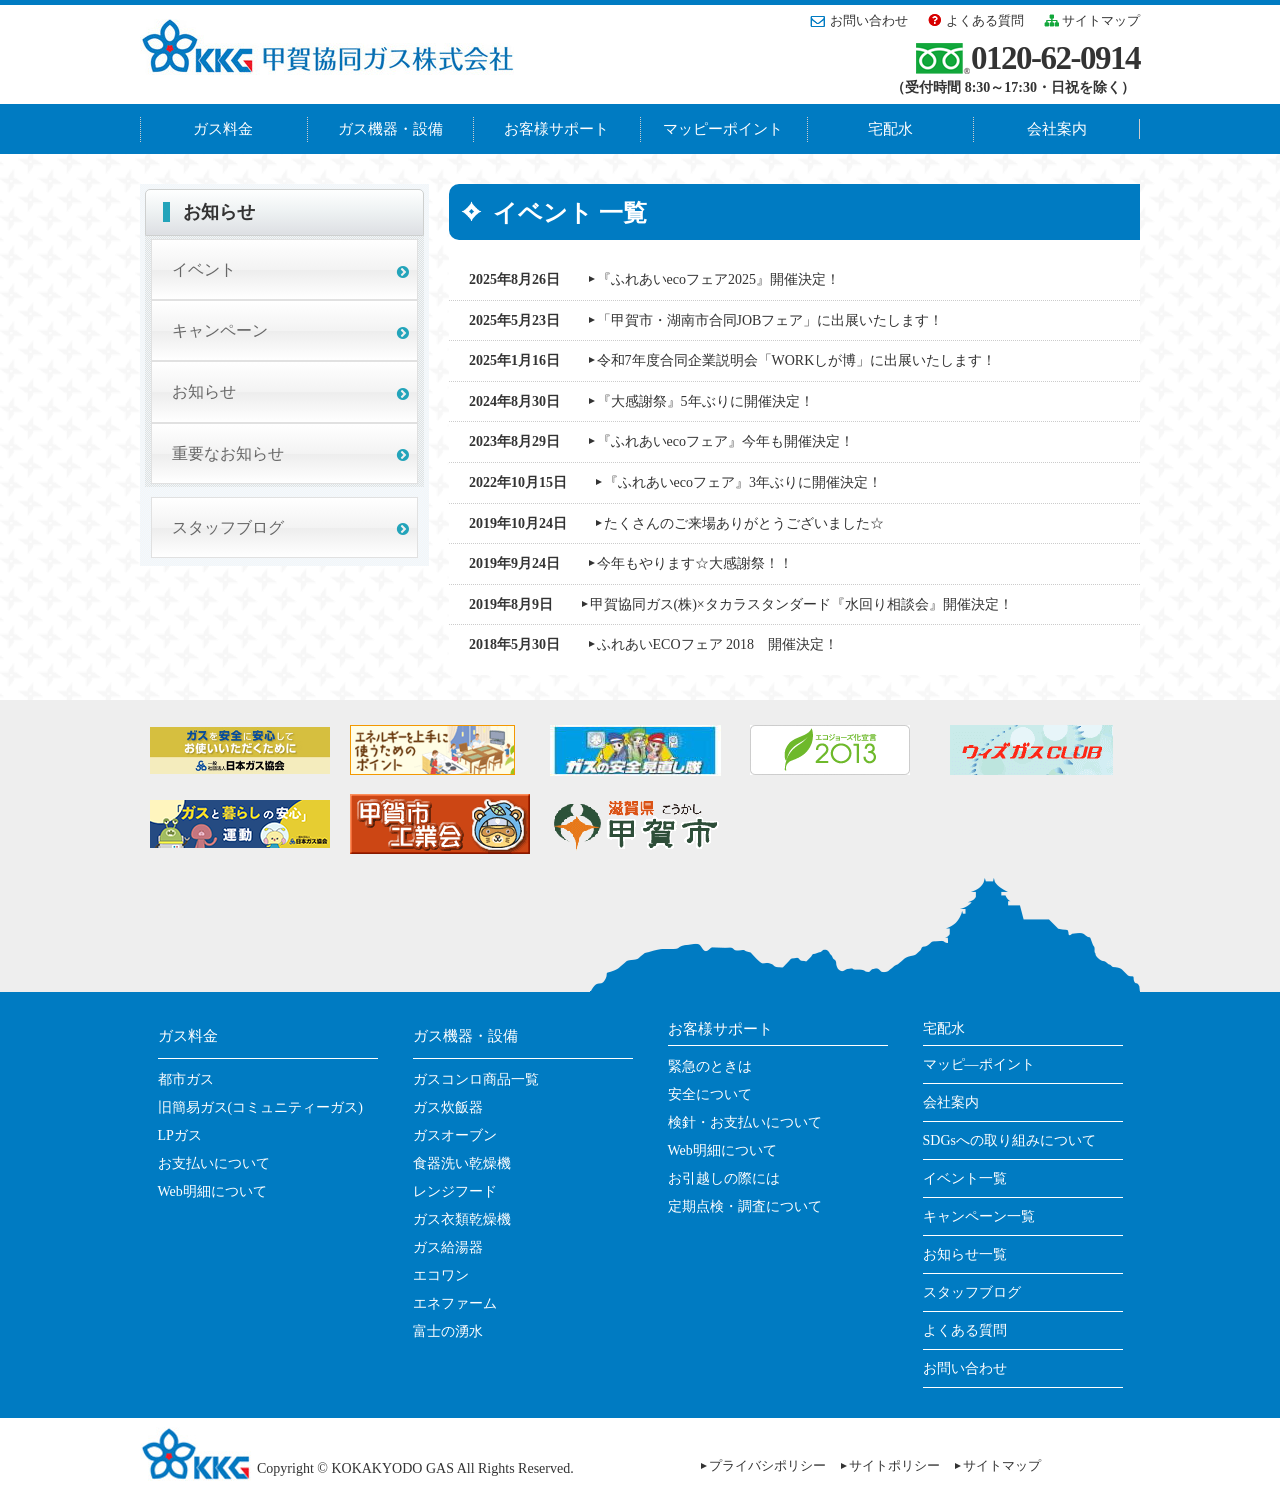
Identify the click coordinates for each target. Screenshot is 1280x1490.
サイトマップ (1101, 20)
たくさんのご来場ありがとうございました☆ (744, 523)
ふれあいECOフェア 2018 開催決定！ (718, 644)
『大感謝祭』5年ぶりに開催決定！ (705, 401)
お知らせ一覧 (965, 1254)
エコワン (441, 1275)
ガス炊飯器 (448, 1107)
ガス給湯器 (448, 1247)
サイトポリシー (894, 1465)
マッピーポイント (723, 129)
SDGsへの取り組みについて (1009, 1140)
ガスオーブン (455, 1135)
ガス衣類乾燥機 (462, 1219)
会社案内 (1057, 129)
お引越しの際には (724, 1178)
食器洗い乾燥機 (462, 1163)
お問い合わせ (869, 20)
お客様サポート (556, 129)
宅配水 (890, 129)
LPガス (180, 1135)
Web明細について (212, 1191)
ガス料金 (223, 129)
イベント (204, 269)
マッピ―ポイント (979, 1064)
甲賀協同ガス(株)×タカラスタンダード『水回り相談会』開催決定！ (801, 604)
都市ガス (186, 1079)
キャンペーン (220, 330)
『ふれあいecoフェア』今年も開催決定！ (725, 441)
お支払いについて (214, 1163)
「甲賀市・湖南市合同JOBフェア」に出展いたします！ (770, 320)
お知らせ (204, 391)
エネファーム (455, 1303)
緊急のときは (710, 1066)
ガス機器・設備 (390, 129)
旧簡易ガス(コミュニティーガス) (260, 1107)
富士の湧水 (448, 1331)
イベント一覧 (965, 1178)
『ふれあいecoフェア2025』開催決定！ (718, 279)
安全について (710, 1094)
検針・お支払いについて (745, 1122)
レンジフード (455, 1191)
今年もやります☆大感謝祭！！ (695, 563)
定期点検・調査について (745, 1206)
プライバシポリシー (767, 1465)
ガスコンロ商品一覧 (476, 1079)
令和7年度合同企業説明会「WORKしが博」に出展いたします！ (797, 360)
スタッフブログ (228, 527)
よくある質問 (985, 20)
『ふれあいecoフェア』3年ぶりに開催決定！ (743, 482)
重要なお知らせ (228, 453)
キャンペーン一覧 (979, 1216)
